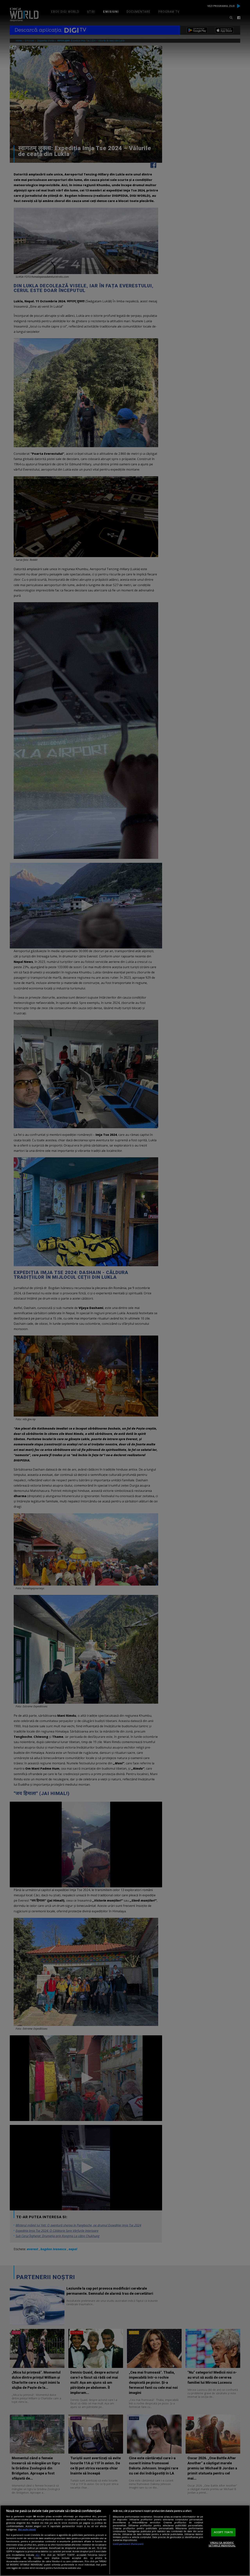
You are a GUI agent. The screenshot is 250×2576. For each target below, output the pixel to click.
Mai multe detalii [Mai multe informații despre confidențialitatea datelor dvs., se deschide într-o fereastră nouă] (27, 2529)
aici (37, 2554)
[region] (125, 2540)
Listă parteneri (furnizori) (128, 2543)
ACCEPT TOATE (223, 2532)
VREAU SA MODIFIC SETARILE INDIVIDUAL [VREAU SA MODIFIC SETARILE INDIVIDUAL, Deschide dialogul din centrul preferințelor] (222, 2544)
